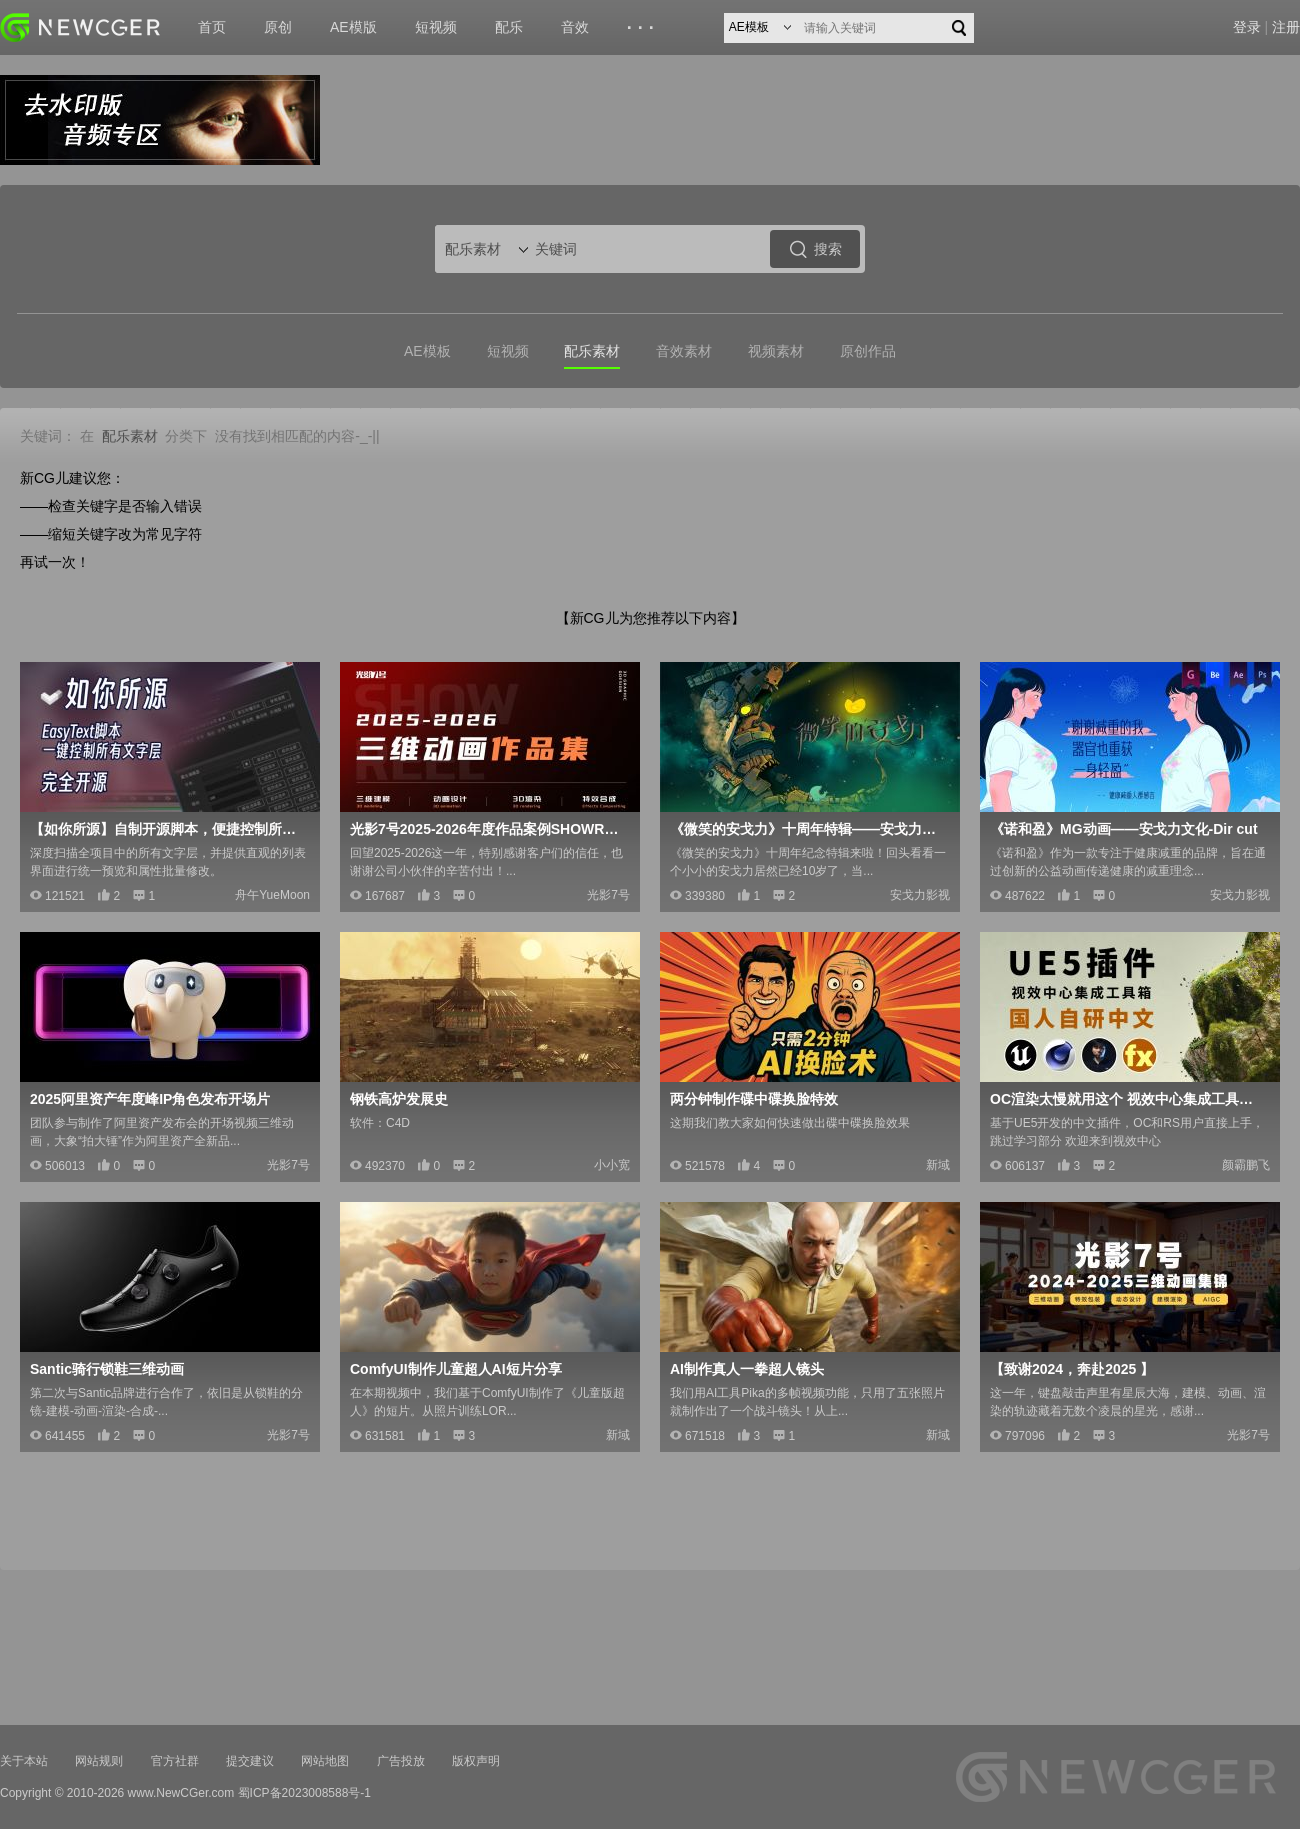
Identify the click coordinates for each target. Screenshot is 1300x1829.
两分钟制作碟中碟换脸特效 (754, 1099)
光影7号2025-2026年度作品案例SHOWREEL (488, 829)
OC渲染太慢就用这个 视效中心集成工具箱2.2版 (1128, 1099)
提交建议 (250, 1761)
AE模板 (427, 351)
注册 (1286, 27)
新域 (938, 1165)
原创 (278, 27)
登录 (1247, 27)
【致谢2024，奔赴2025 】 (1072, 1369)
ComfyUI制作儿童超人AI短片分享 (456, 1369)
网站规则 (99, 1761)
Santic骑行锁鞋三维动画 (107, 1369)
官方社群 (175, 1761)
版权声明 (476, 1761)
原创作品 (868, 351)
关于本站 (24, 1761)
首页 (212, 27)
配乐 (509, 27)
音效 (575, 27)
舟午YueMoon (272, 895)
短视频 (436, 27)
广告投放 (401, 1761)
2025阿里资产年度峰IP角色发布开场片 (150, 1099)
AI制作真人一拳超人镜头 (747, 1369)
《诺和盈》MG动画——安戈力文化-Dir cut (1124, 829)
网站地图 (325, 1761)
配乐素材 (592, 351)
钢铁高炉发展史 (399, 1099)
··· (643, 28)
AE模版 (353, 27)
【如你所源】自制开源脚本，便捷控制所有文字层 (168, 829)
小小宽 (612, 1165)
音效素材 (684, 351)
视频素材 (776, 351)
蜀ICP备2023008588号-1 (304, 1793)
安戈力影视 (920, 895)
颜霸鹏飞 (1246, 1165)
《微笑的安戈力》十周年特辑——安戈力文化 (808, 829)
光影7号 (608, 895)
